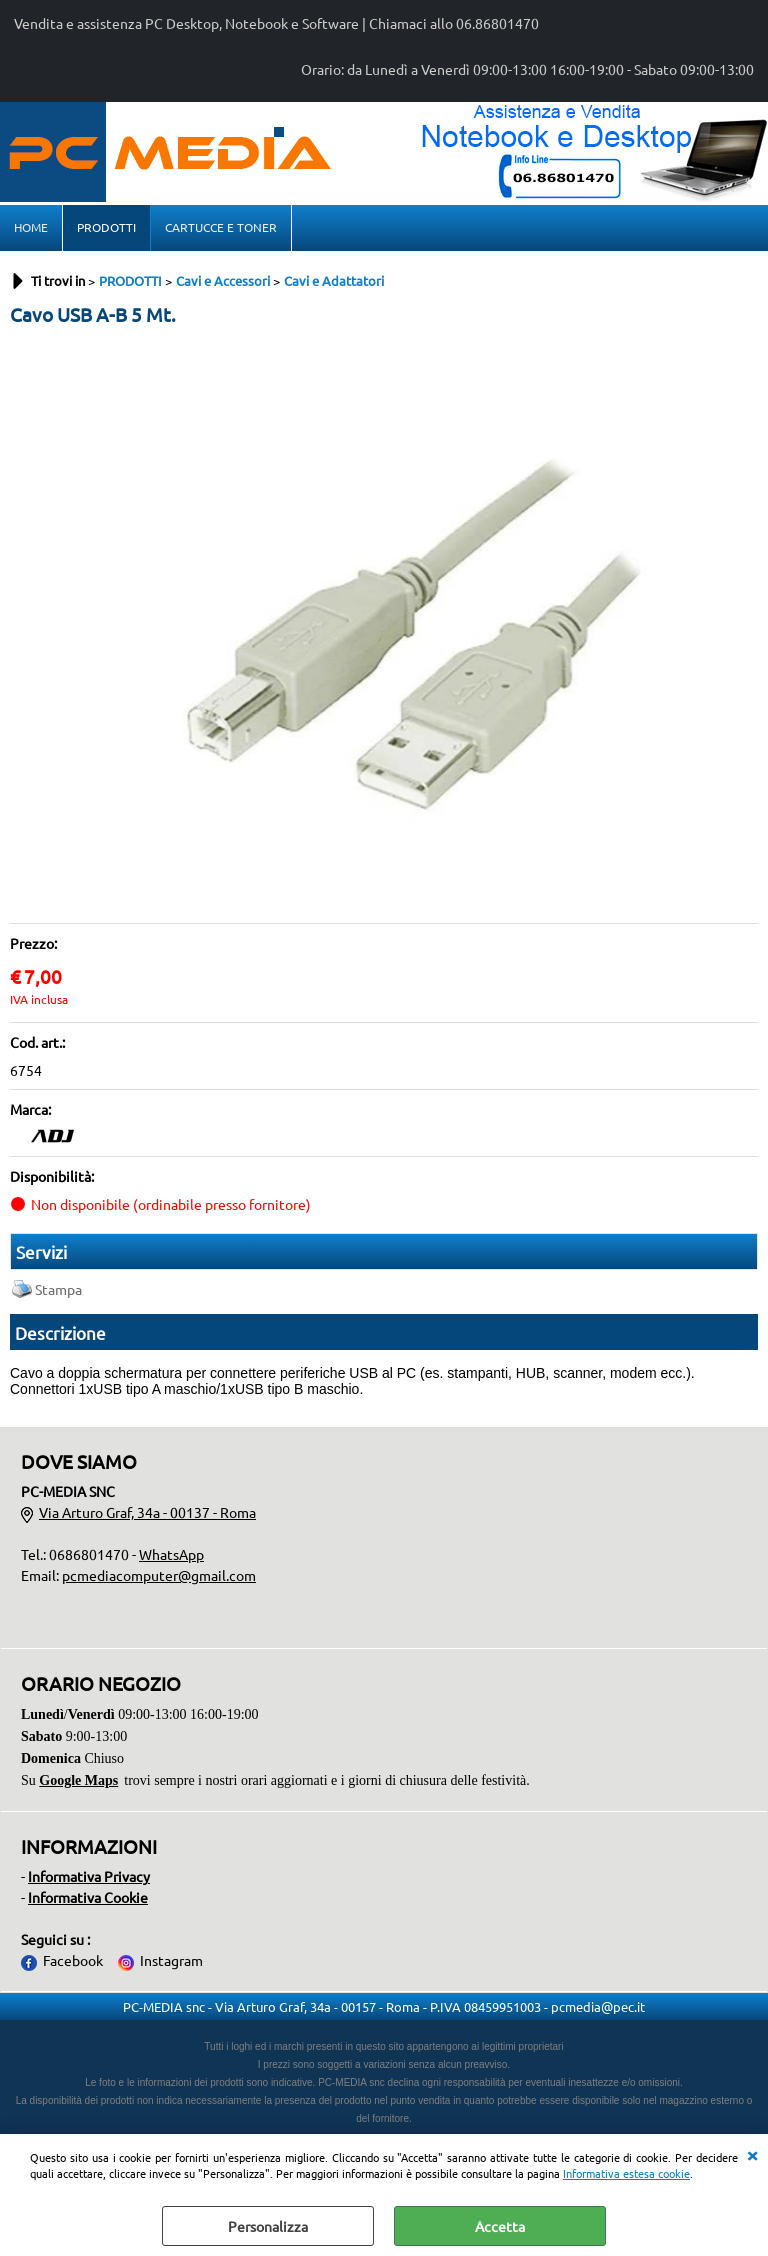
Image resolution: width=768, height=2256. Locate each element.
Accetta (500, 2226)
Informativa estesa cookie (626, 2173)
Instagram (171, 1960)
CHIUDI (752, 2154)
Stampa (58, 1289)
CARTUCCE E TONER (221, 227)
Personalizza (268, 2226)
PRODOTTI (106, 227)
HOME (31, 227)
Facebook (73, 1960)
